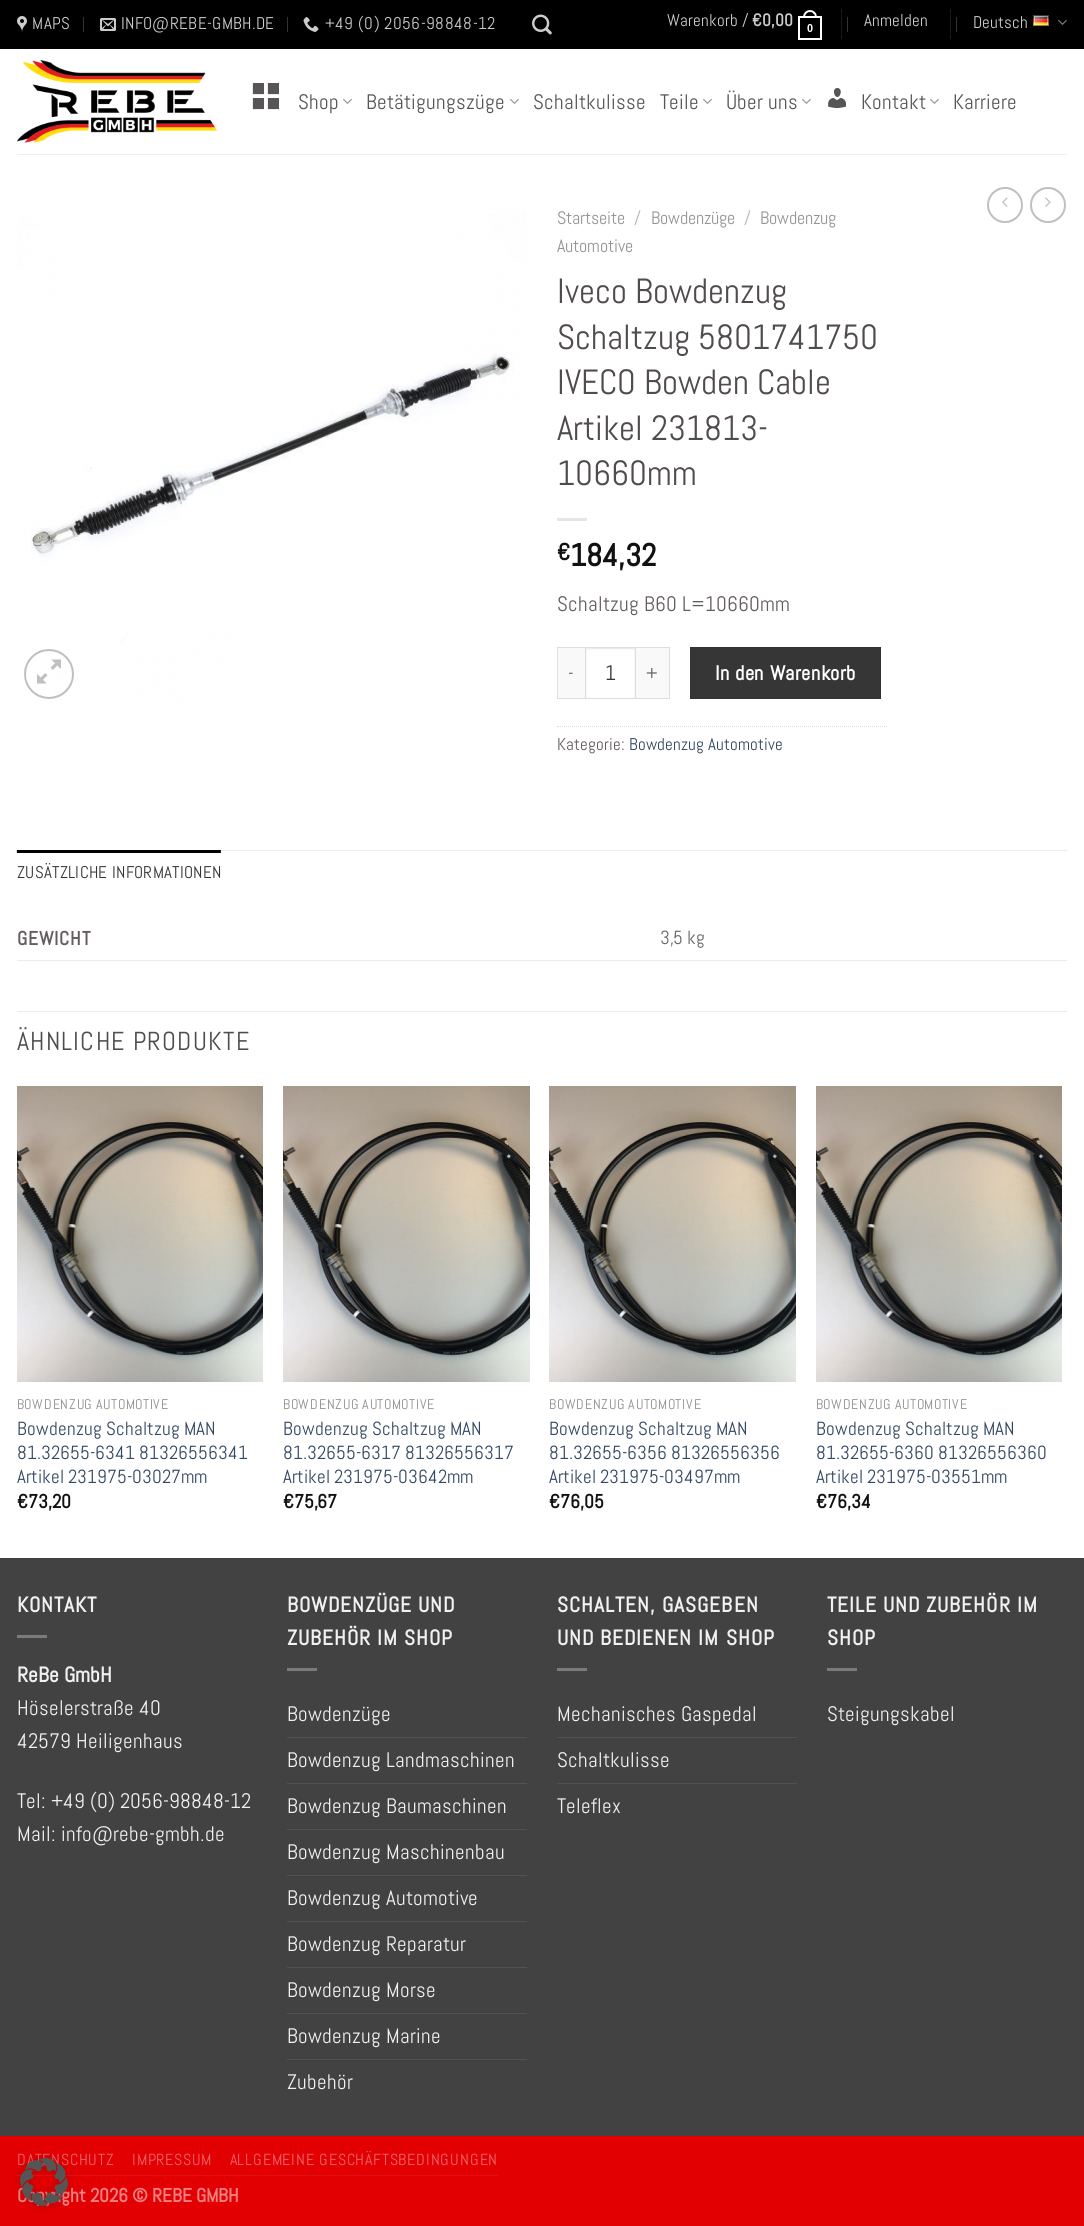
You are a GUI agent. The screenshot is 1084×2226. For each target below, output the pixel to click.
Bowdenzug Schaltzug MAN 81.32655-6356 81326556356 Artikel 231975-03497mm (664, 1452)
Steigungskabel (891, 1714)
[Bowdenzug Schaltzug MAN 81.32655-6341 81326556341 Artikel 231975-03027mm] (140, 1234)
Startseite (591, 218)
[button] (44, 2182)
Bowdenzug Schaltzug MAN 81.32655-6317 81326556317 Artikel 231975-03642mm (398, 1452)
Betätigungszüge (442, 102)
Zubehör (320, 2082)
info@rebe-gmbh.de (143, 1834)
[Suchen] (542, 25)
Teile (686, 102)
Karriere (985, 102)
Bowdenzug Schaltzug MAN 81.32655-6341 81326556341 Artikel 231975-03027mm (132, 1452)
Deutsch (1020, 22)
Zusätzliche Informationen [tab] (119, 872)
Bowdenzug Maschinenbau (396, 1852)
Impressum (172, 2160)
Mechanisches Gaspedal (657, 1714)
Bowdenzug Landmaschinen (401, 1760)
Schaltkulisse (589, 102)
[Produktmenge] (611, 673)
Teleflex (589, 1806)
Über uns (768, 102)
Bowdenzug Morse (361, 1990)
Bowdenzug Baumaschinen (397, 1806)
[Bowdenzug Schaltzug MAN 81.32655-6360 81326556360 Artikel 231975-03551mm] (939, 1234)
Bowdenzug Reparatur (376, 1944)
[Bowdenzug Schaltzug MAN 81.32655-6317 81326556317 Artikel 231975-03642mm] (406, 1234)
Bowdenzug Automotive (706, 744)
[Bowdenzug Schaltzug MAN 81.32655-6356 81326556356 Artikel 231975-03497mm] (672, 1234)
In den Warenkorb (785, 673)
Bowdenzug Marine (364, 2036)
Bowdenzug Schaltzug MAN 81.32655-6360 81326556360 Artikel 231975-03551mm (931, 1452)
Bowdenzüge (693, 218)
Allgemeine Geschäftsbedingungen (364, 2160)
